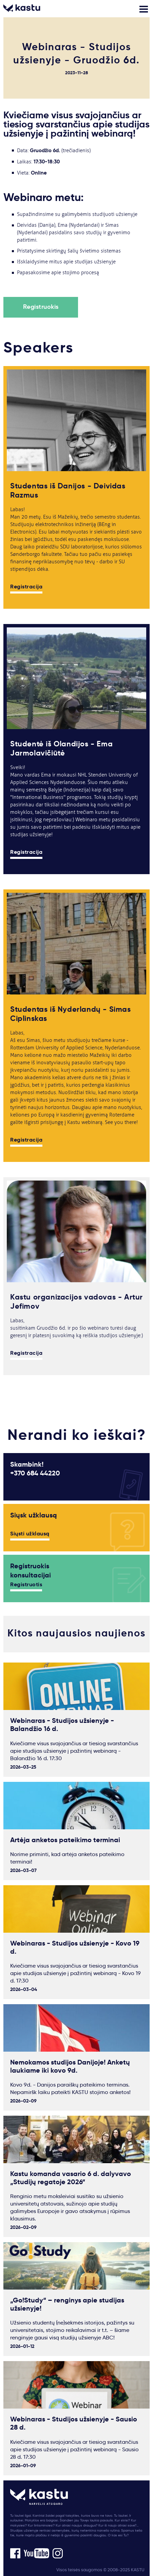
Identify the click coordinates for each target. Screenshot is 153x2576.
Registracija (26, 587)
